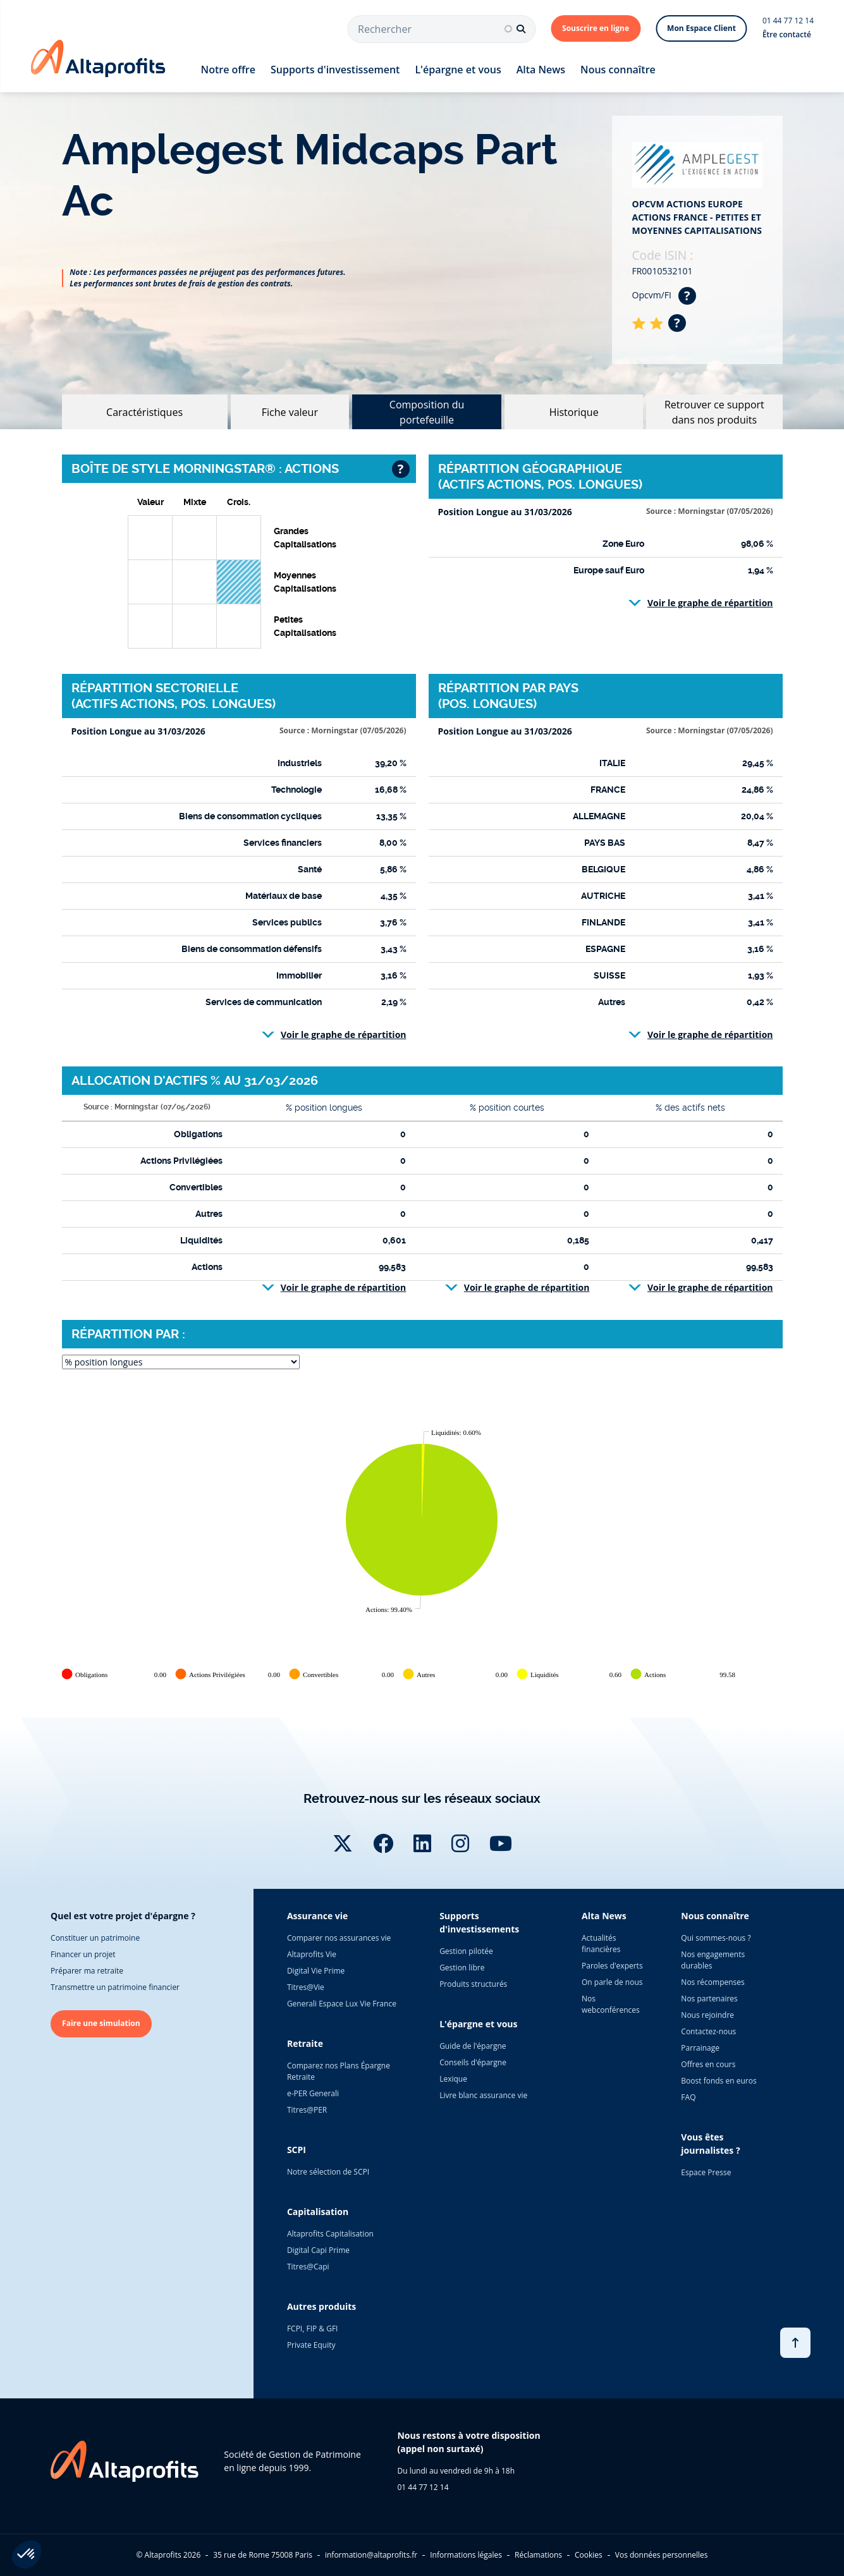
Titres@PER (307, 2109)
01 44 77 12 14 (788, 20)
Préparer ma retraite (87, 1970)
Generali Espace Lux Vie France (341, 2003)
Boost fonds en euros (718, 2080)
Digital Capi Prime (318, 2250)
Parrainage (700, 2047)
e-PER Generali (313, 2093)
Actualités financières (601, 1943)
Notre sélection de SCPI (328, 2171)
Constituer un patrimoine (95, 1937)
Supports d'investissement (335, 69)
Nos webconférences (611, 2004)
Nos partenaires (709, 1998)
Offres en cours (708, 2064)
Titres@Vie (305, 1987)
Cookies (588, 2554)
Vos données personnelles (661, 2554)
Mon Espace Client (701, 28)
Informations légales (466, 2554)
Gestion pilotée (466, 1951)
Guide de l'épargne (472, 2046)
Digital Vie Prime (316, 1970)
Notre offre (228, 69)
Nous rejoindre (707, 2015)
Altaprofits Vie (311, 1954)
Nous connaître (618, 69)
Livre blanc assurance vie (483, 2095)
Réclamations (538, 2554)
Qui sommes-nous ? (715, 1937)
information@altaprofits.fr (371, 2554)
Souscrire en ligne (595, 28)
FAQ (688, 2097)
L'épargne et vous (458, 69)
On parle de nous (612, 1982)
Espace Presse (706, 2172)
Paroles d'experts (612, 1965)
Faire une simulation (101, 2023)
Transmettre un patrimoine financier (115, 1987)
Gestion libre (461, 1967)
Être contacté (786, 34)
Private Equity (311, 2345)
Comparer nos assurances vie (339, 1937)
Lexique (453, 2078)
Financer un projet (83, 1954)
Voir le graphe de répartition (710, 603)
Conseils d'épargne (472, 2062)
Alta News (541, 69)
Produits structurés (473, 1984)
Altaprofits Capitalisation (330, 2233)
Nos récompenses (712, 1982)
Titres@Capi (308, 2266)
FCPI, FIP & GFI (312, 2328)
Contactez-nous (708, 2031)
